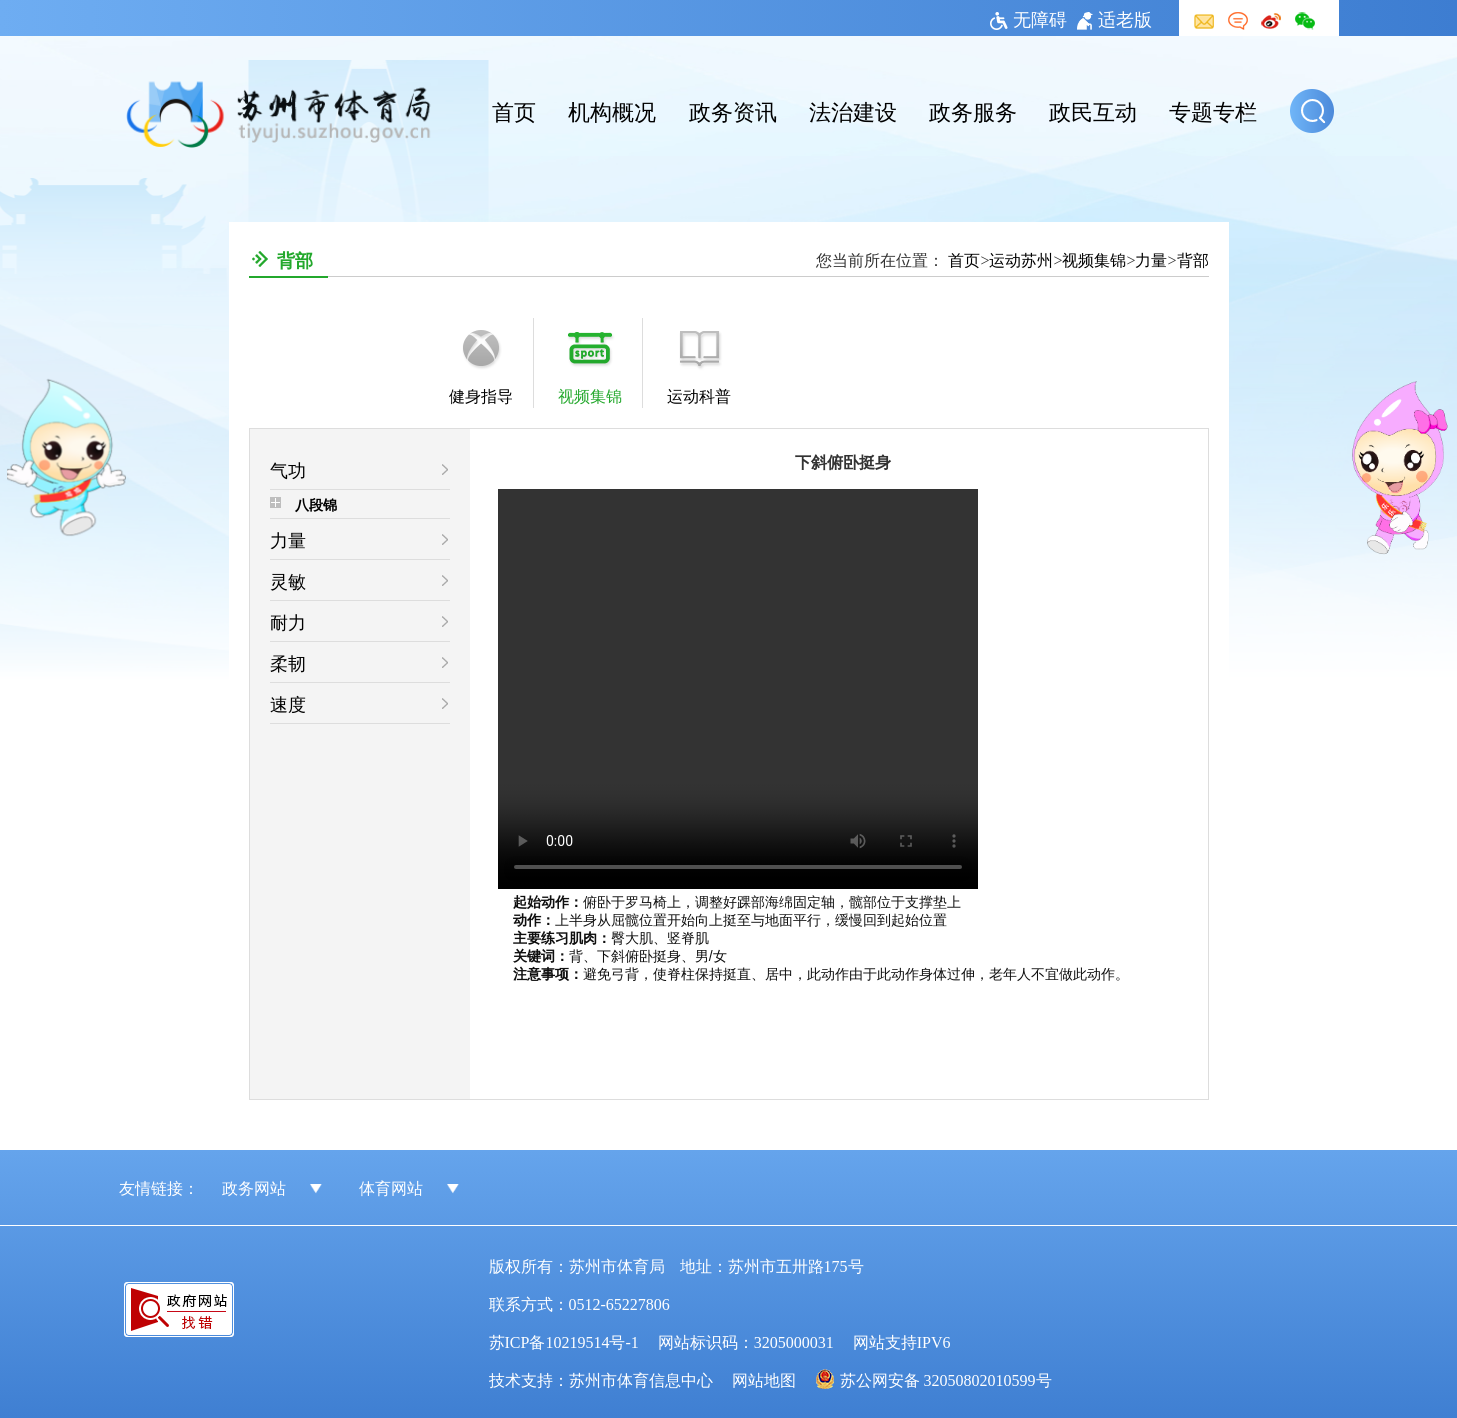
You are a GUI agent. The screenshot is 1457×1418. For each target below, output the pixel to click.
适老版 (1114, 18)
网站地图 (764, 1379)
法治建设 (853, 110)
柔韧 (288, 662)
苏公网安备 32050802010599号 (946, 1379)
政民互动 (1093, 110)
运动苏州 (1021, 259)
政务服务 (973, 110)
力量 (1151, 259)
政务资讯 (733, 110)
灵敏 (288, 580)
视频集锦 (1094, 259)
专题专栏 (1213, 110)
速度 (288, 703)
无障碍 (1028, 18)
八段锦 (316, 504)
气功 (288, 469)
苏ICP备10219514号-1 (564, 1341)
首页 (514, 110)
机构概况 (612, 110)
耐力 (288, 621)
